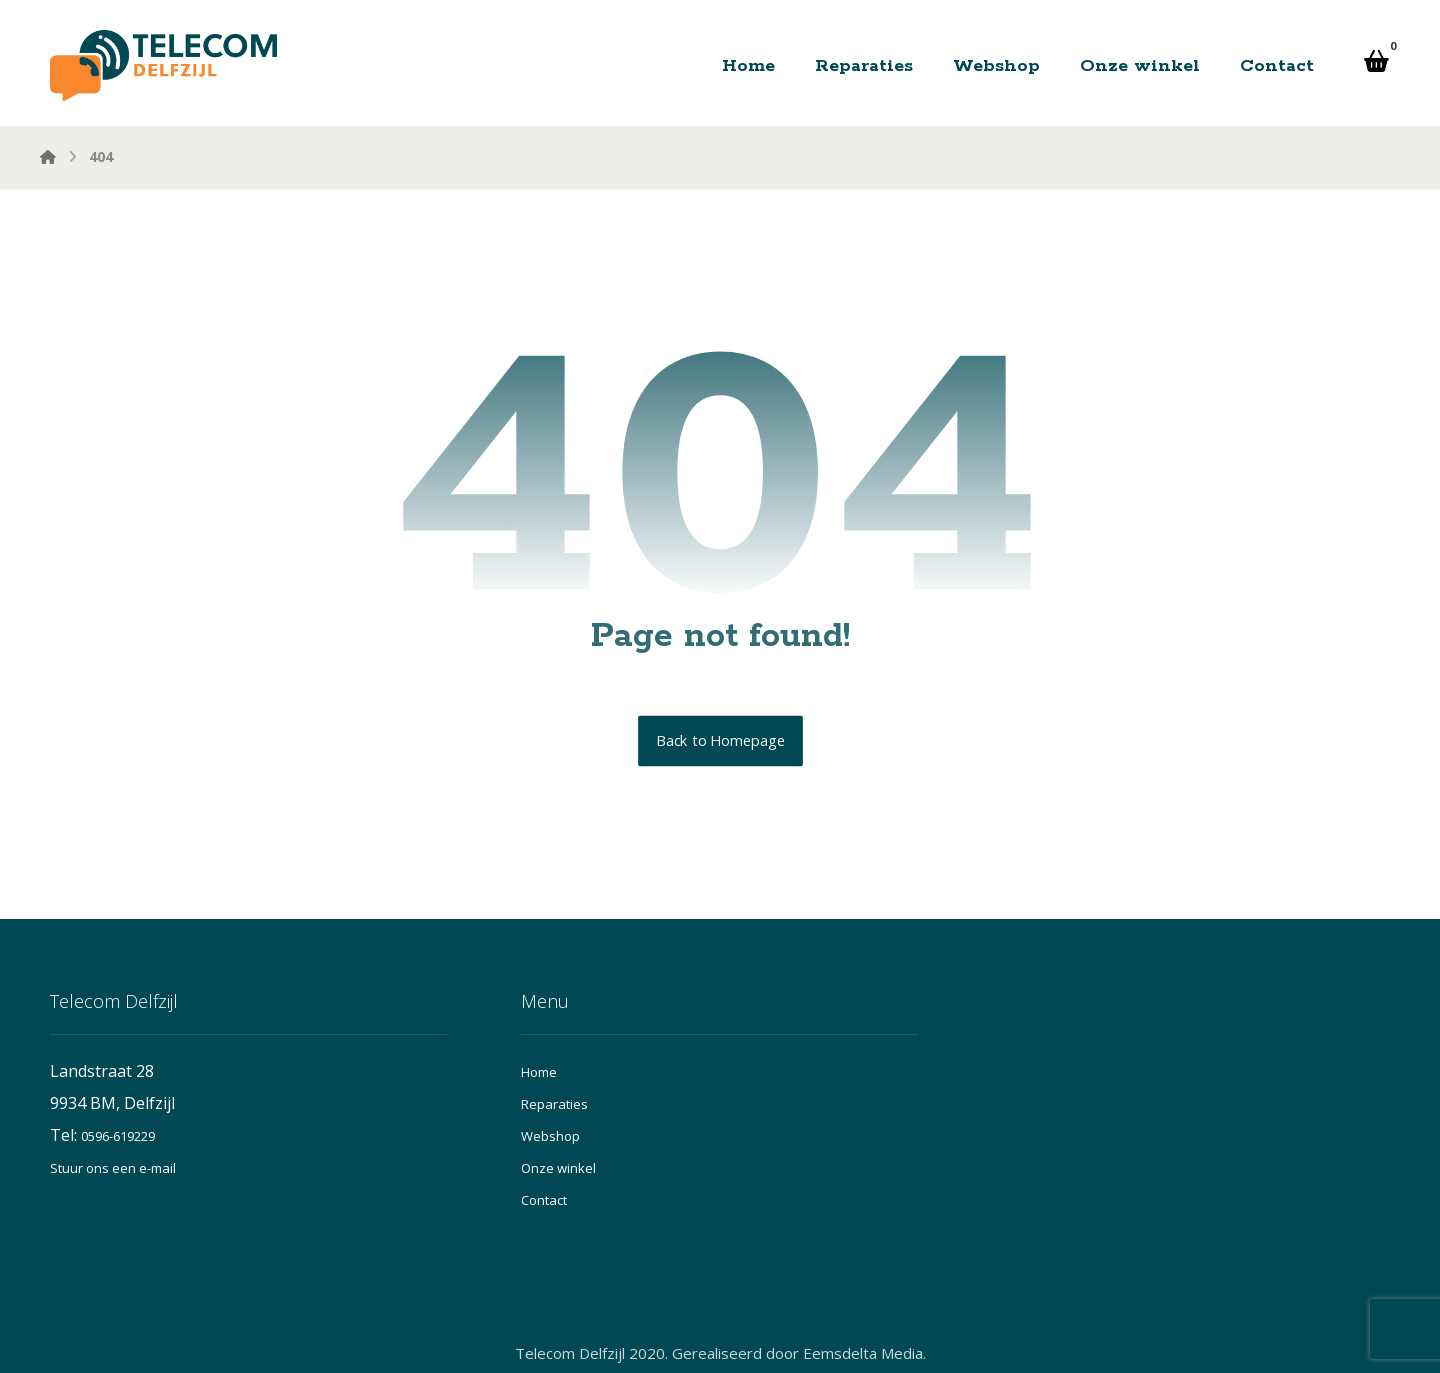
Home (539, 1072)
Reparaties (554, 1104)
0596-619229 (118, 1136)
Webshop (550, 1136)
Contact (544, 1200)
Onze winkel (558, 1168)
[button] (1377, 61)
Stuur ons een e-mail (113, 1168)
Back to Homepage (720, 741)
